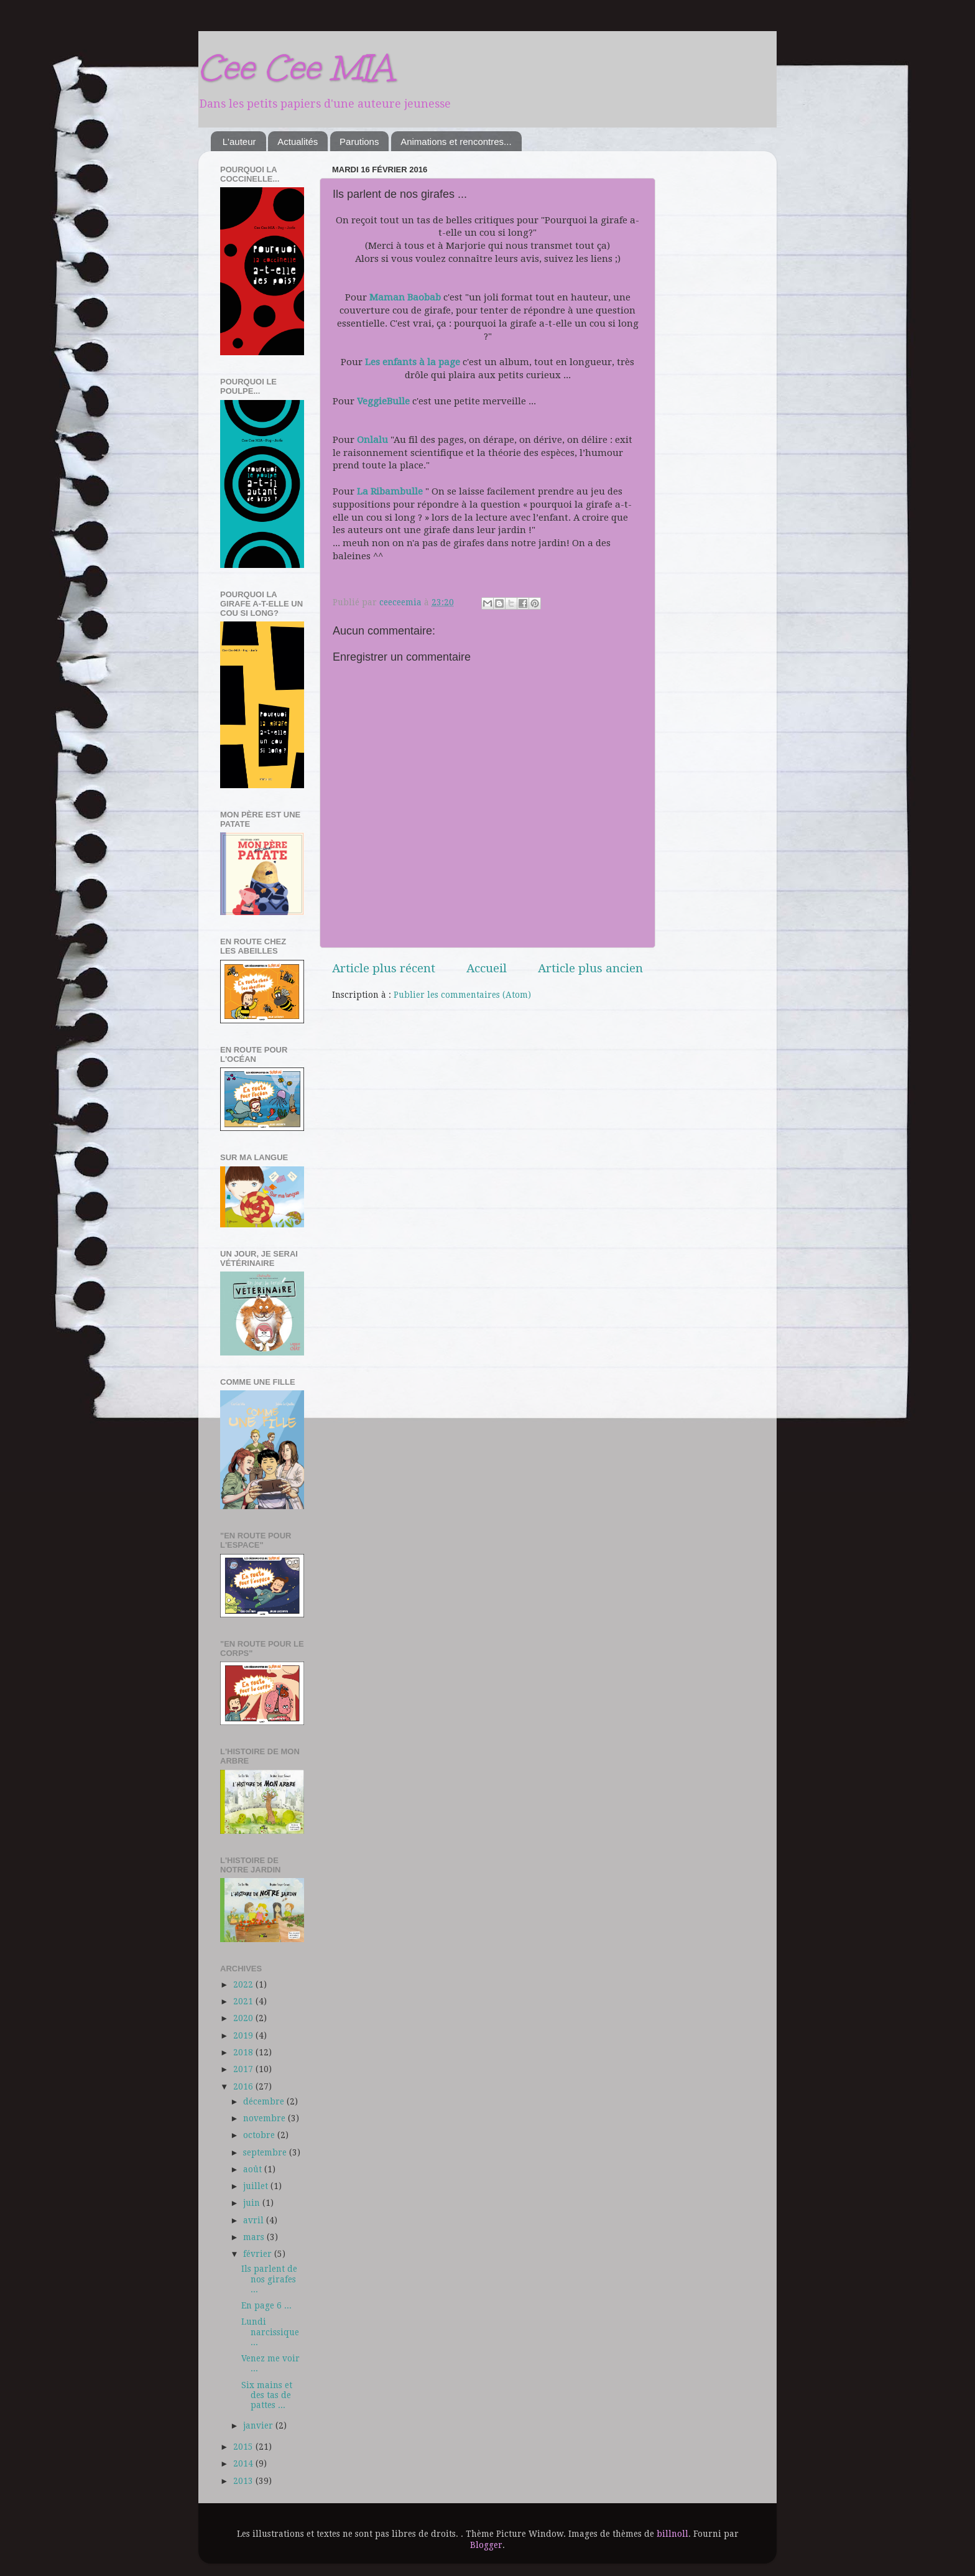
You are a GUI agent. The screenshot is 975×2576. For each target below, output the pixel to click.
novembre (265, 2118)
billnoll (672, 2534)
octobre (260, 2135)
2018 (244, 2052)
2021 (244, 2001)
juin (252, 2203)
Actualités (297, 141)
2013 (244, 2481)
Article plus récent (383, 968)
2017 (244, 2069)
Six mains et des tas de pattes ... (266, 2395)
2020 (244, 2018)
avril (254, 2220)
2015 (244, 2447)
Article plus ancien (590, 968)
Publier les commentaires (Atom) (462, 995)
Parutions (359, 141)
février (258, 2254)
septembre (266, 2152)
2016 (244, 2086)
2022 (244, 1984)
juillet (256, 2186)
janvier (259, 2425)
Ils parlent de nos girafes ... (269, 2279)
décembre (265, 2101)
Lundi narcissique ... (270, 2331)
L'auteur (239, 141)
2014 (244, 2463)
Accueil (486, 968)
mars (255, 2237)
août (253, 2169)
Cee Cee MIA (295, 67)
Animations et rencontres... (455, 141)
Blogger (486, 2545)
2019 (244, 2035)
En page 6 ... (266, 2305)
